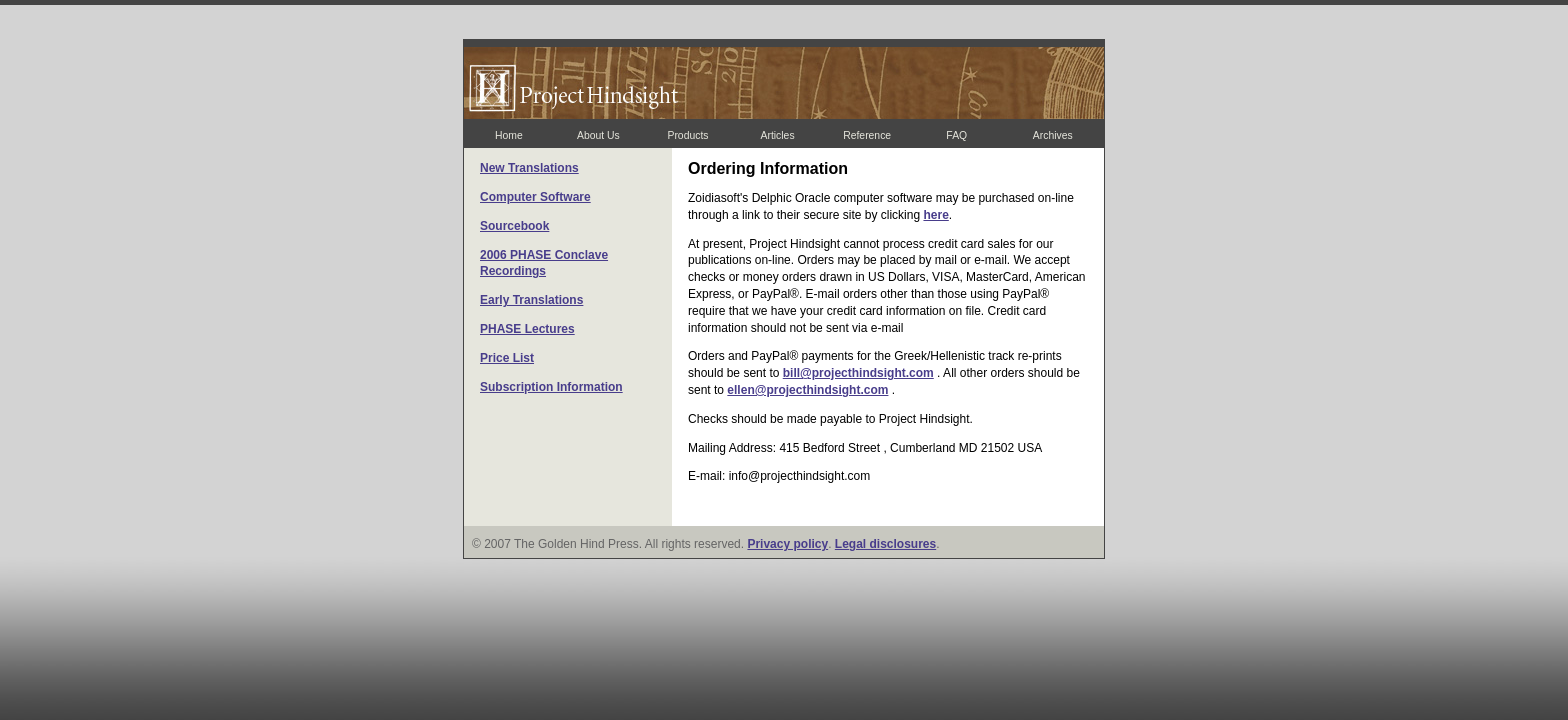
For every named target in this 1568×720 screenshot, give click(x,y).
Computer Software (535, 197)
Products (687, 135)
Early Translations (531, 300)
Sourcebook (514, 226)
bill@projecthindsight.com (858, 373)
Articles (778, 135)
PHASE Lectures (527, 329)
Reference (867, 135)
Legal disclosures (885, 544)
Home (509, 135)
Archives (1053, 135)
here (935, 215)
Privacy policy (787, 544)
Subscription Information (551, 387)
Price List (507, 358)
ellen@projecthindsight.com (807, 390)
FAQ (956, 135)
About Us (598, 135)
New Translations (529, 168)
